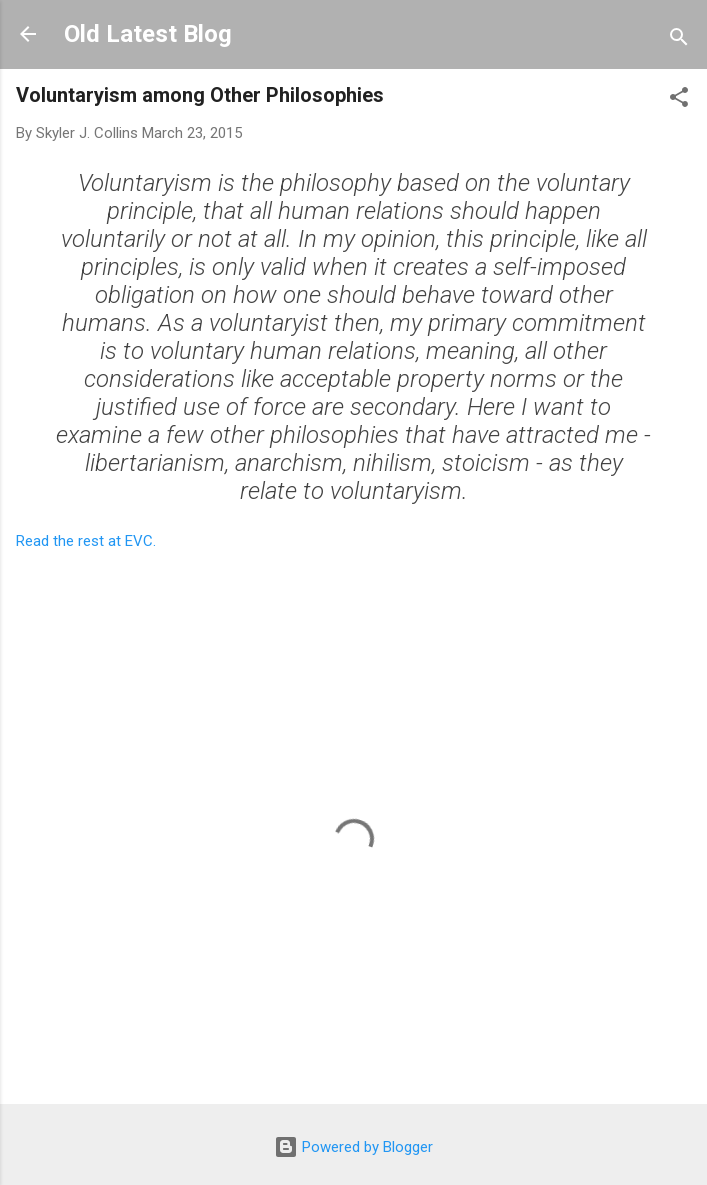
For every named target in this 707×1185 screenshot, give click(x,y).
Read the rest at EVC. (86, 541)
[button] (679, 100)
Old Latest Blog (148, 34)
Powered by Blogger (353, 1147)
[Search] (679, 40)
